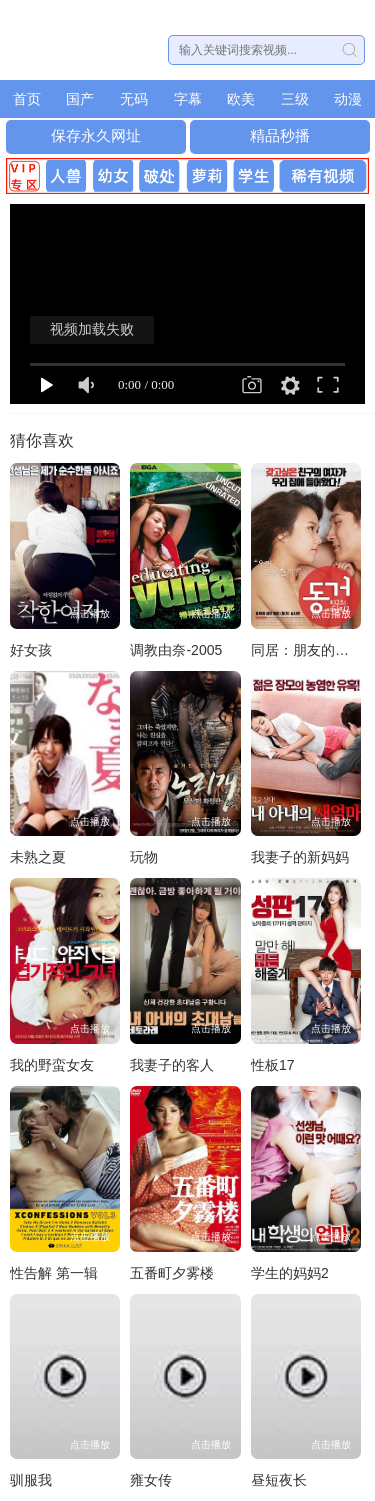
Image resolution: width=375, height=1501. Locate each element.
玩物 (144, 857)
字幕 (188, 99)
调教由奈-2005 (176, 650)
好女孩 (31, 650)
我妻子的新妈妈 (300, 857)
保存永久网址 (96, 135)
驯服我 (31, 1480)
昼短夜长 (279, 1480)
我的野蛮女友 (52, 1065)
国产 (80, 99)
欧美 (241, 99)
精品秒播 (280, 135)
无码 (134, 99)
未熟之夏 (38, 857)
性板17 (273, 1065)
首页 (27, 99)
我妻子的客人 (172, 1065)
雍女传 (151, 1480)
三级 (295, 99)
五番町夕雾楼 (172, 1273)
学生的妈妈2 (290, 1273)
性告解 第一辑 (54, 1273)
